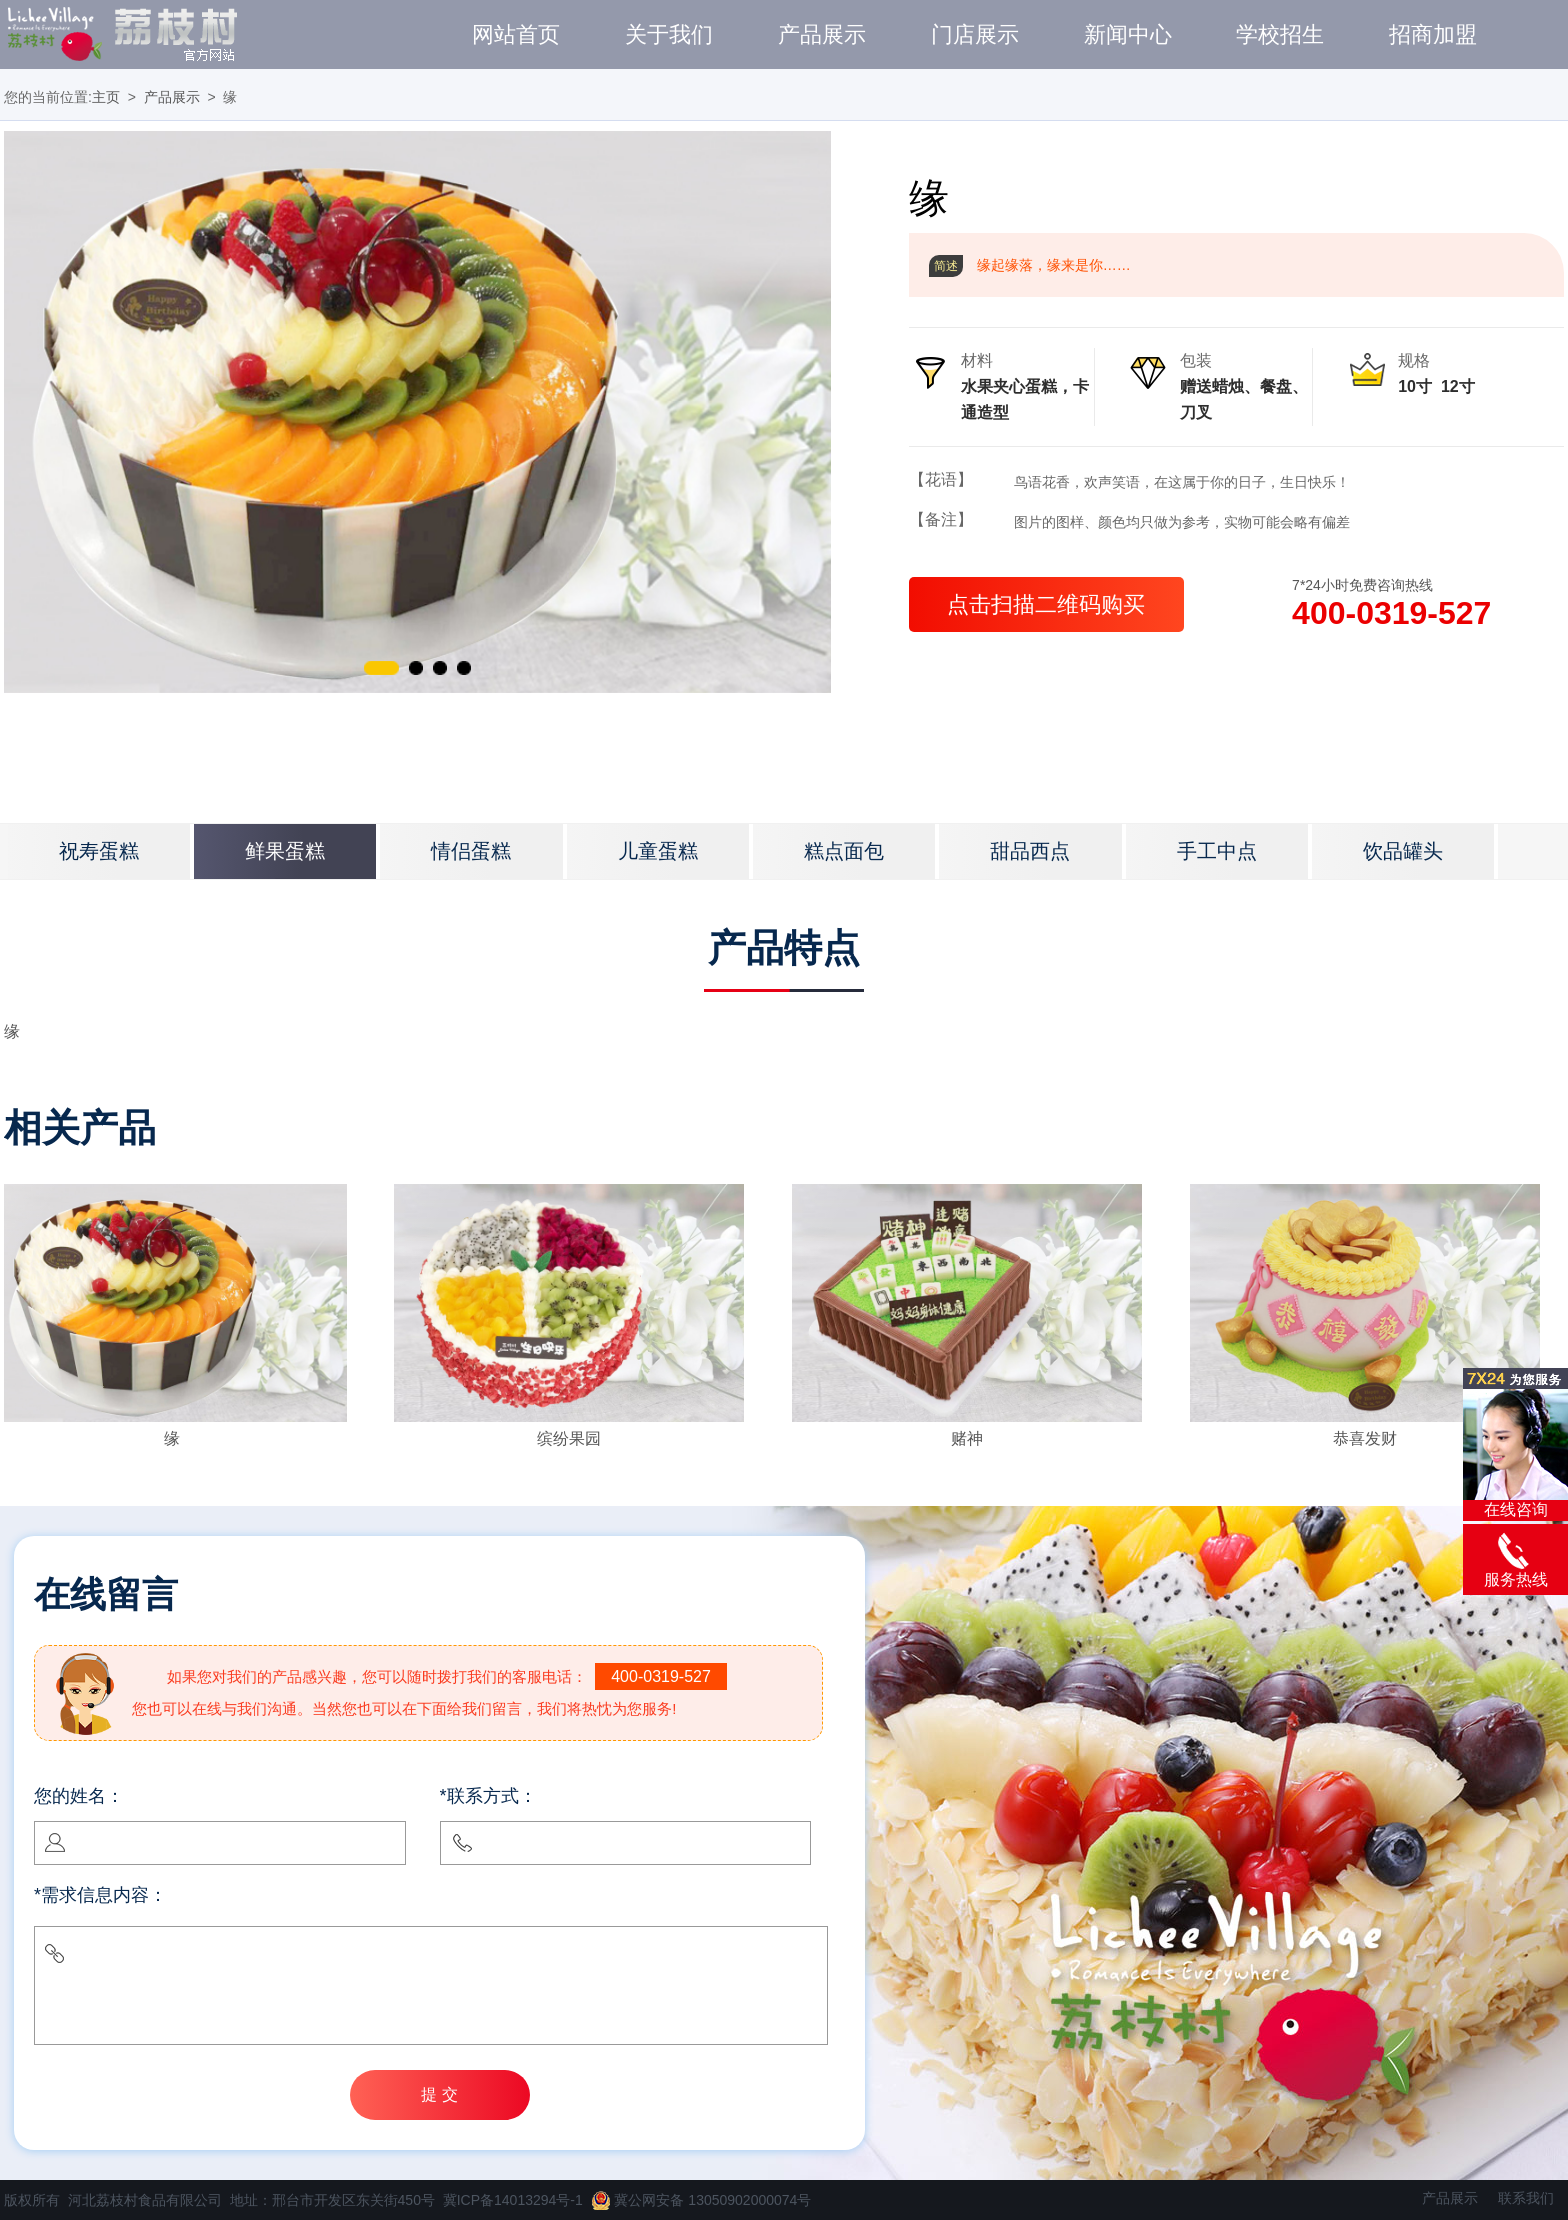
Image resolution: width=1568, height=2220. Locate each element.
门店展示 (975, 35)
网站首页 (516, 35)
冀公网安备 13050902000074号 (701, 2200)
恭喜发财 (1365, 1438)
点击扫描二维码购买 (1046, 604)
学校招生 (1280, 35)
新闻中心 (1128, 35)
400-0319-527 (1391, 613)
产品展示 (822, 35)
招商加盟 (1433, 35)
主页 (106, 97)
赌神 (967, 1438)
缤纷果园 (569, 1438)
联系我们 (1526, 2198)
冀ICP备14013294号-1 (513, 2200)
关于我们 (669, 35)
